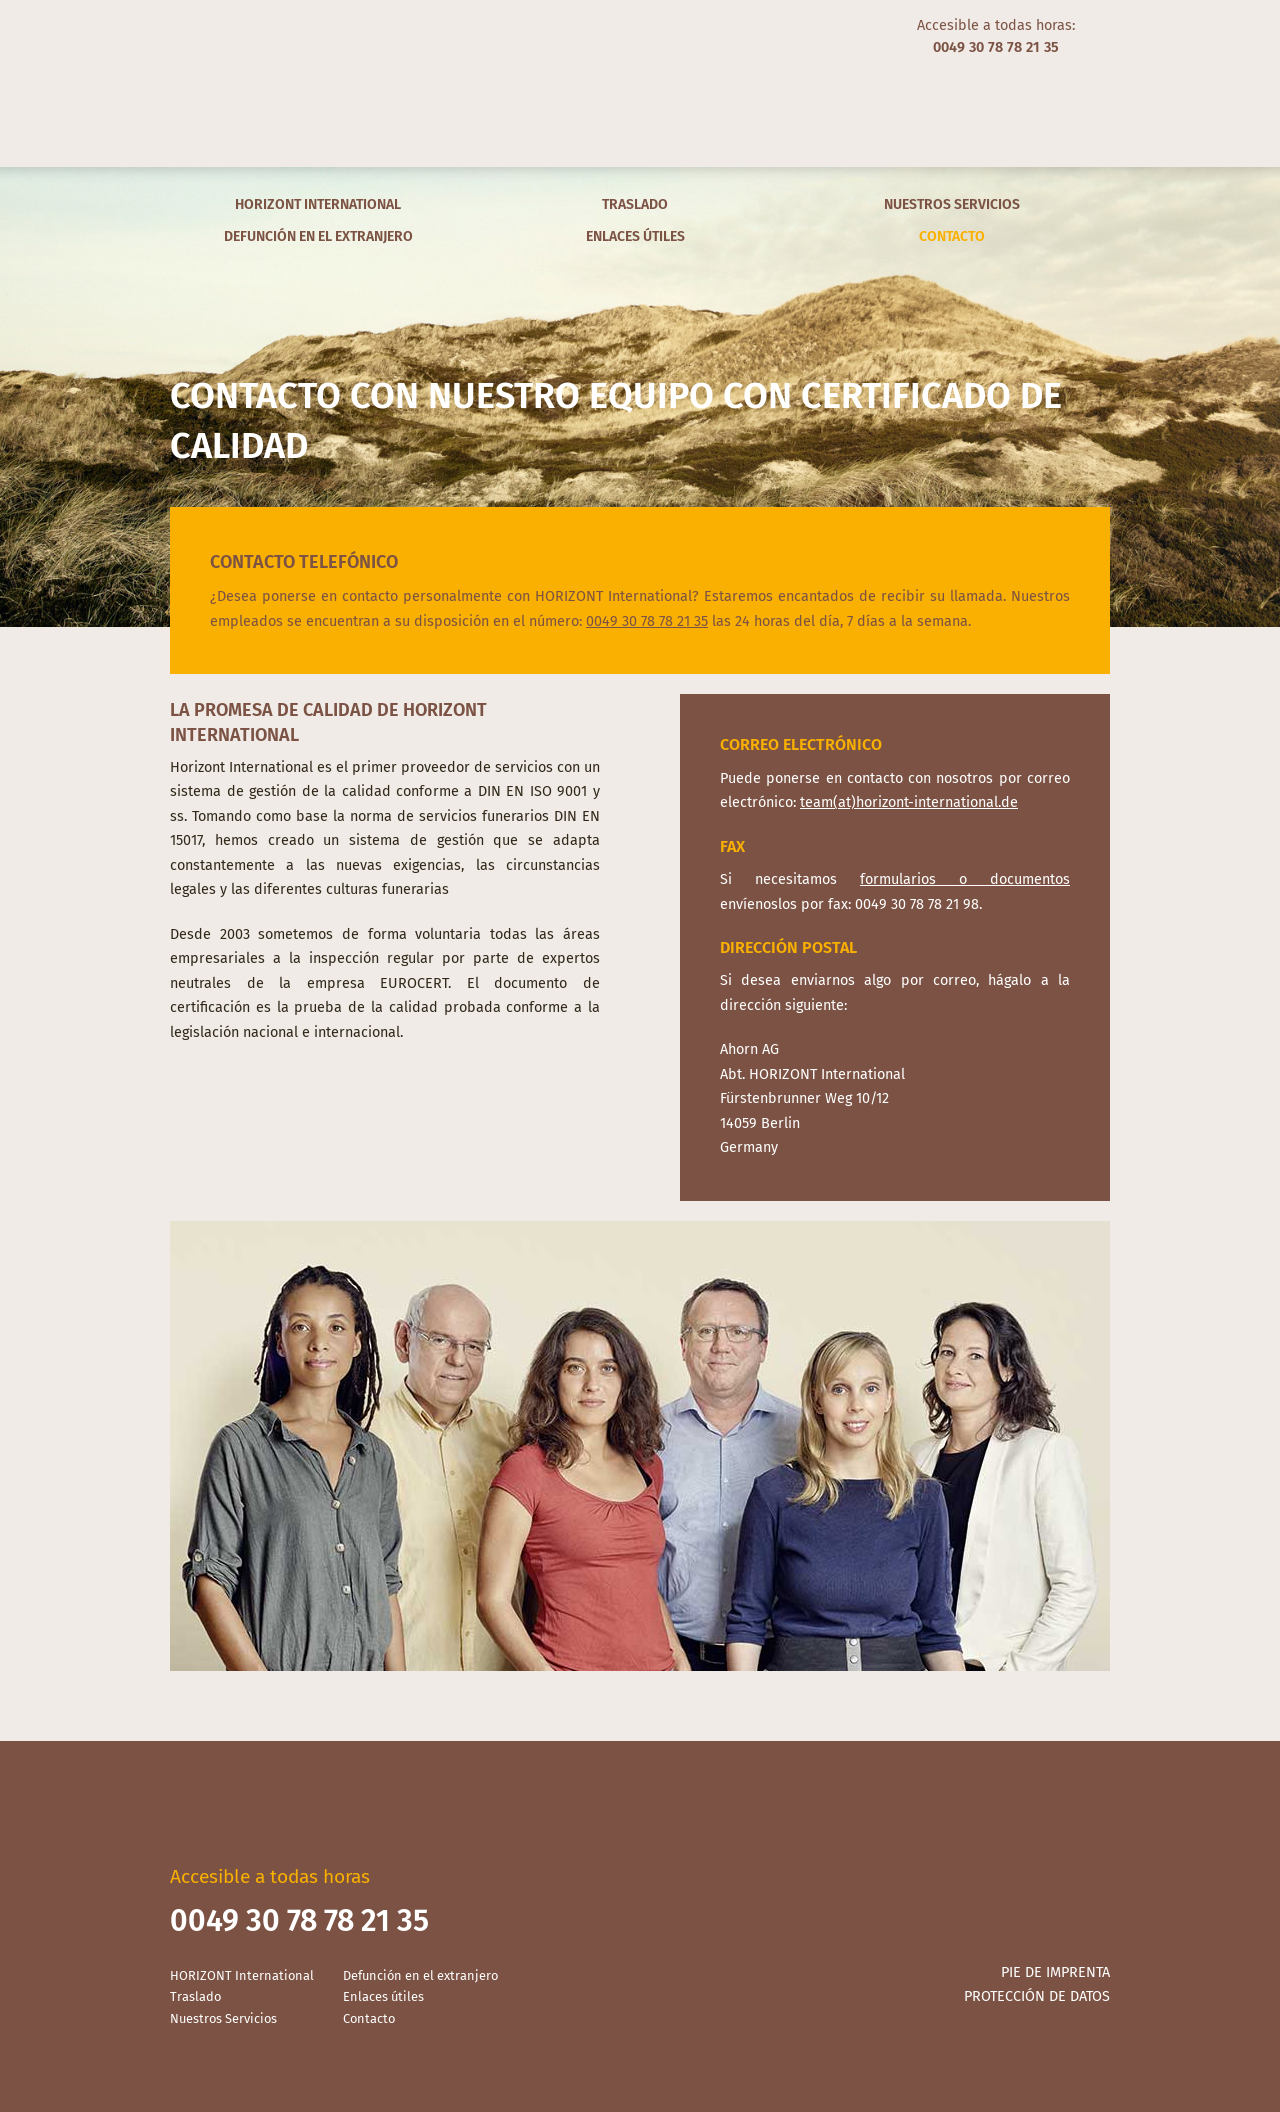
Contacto (952, 236)
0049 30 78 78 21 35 (647, 621)
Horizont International (640, 83)
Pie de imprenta (1055, 1972)
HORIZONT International (318, 204)
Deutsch (184, 29)
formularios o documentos (965, 879)
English (210, 29)
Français (262, 29)
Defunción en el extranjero (318, 236)
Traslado (635, 204)
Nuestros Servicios (952, 204)
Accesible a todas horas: (996, 36)
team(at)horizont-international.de (909, 802)
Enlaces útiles (635, 236)
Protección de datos (1037, 1996)
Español (236, 29)
